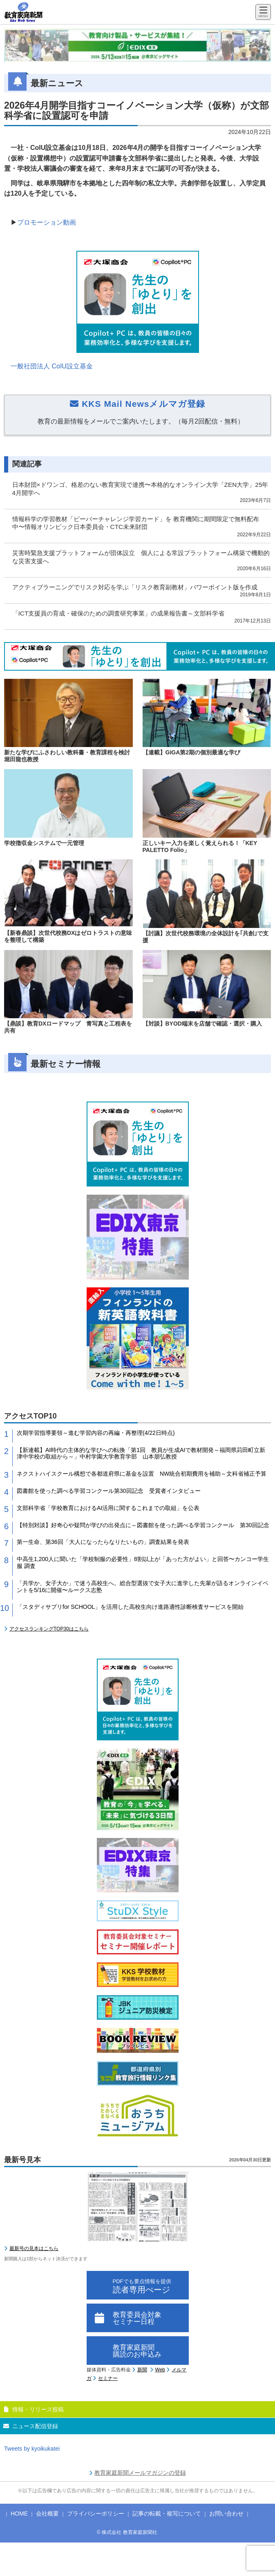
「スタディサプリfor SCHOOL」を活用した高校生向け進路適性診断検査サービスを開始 (130, 1607)
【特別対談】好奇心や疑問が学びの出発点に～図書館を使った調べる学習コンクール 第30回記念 (143, 1525)
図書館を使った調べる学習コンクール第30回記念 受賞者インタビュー (109, 1491)
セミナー (108, 2378)
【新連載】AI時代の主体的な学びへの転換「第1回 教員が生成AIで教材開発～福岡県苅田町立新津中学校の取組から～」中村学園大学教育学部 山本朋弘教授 (141, 1453)
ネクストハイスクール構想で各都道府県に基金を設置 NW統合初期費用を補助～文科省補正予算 (141, 1473)
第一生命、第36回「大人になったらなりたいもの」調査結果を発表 (103, 1542)
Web (160, 2370)
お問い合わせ (226, 2513)
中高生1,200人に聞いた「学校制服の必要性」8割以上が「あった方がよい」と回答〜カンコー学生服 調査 (143, 1562)
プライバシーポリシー (95, 2513)
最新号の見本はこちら (33, 2248)
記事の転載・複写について (166, 2513)
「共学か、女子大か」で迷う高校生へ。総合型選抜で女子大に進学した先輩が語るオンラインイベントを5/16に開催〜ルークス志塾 (142, 1586)
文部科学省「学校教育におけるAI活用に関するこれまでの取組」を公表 (108, 1508)
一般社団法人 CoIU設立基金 (52, 366)
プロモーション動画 (47, 222)
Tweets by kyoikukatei (32, 2448)
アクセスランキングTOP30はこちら (49, 1629)
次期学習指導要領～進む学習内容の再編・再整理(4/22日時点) (96, 1433)
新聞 (142, 2370)
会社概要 (47, 2513)
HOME (19, 2513)
